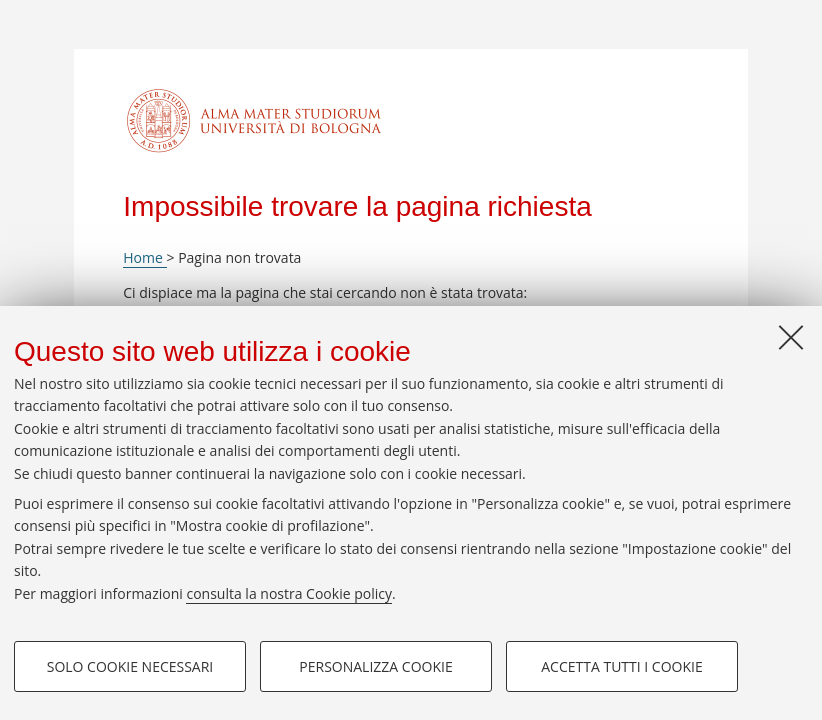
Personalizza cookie (375, 666)
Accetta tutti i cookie (621, 666)
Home (144, 257)
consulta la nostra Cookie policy (289, 593)
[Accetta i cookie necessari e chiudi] (791, 337)
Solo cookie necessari (130, 666)
